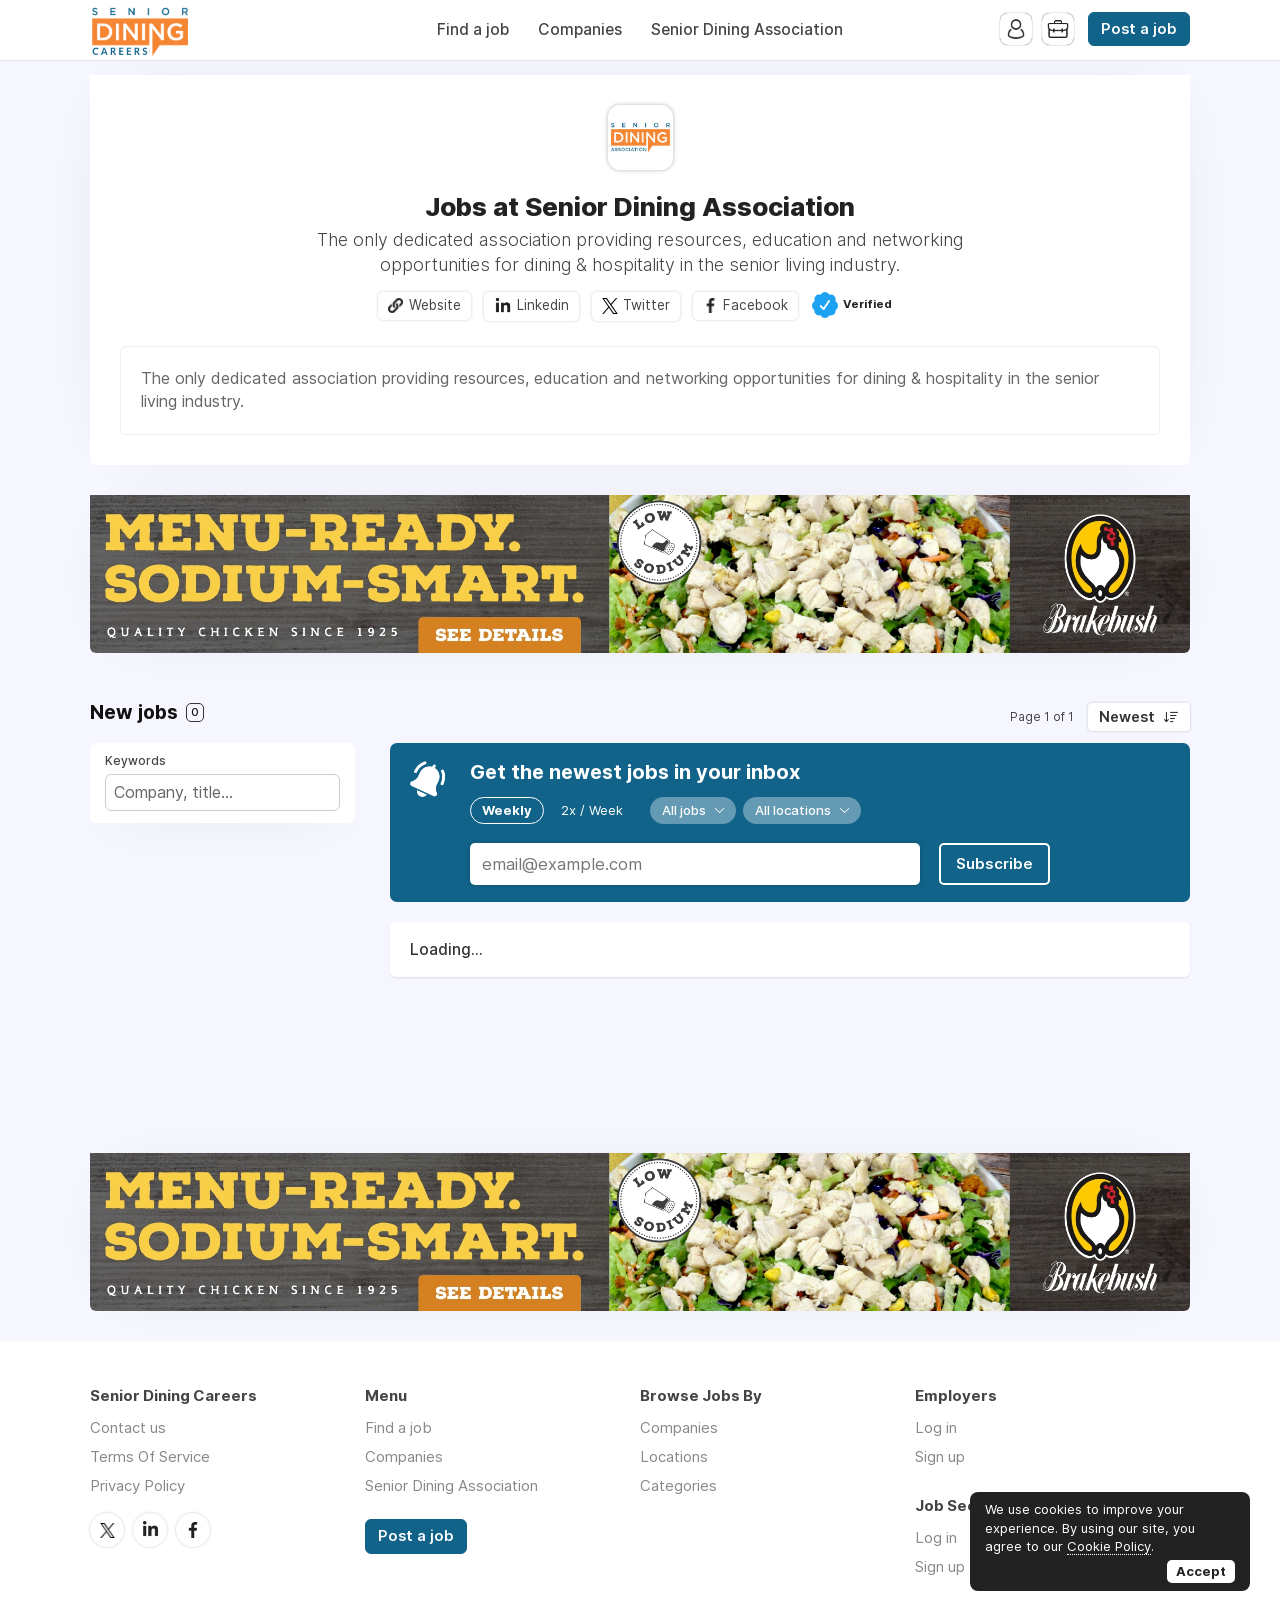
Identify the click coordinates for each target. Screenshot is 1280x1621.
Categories (678, 1485)
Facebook (755, 305)
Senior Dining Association (747, 29)
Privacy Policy (137, 1485)
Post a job (1139, 29)
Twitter (646, 305)
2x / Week (592, 810)
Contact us (128, 1427)
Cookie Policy (1109, 1546)
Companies (580, 29)
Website (435, 305)
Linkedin (543, 305)
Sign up (940, 1456)
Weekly (507, 810)
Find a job (473, 29)
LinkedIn (150, 1530)
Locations (674, 1456)
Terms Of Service (150, 1456)
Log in (936, 1427)
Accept (1201, 1571)
